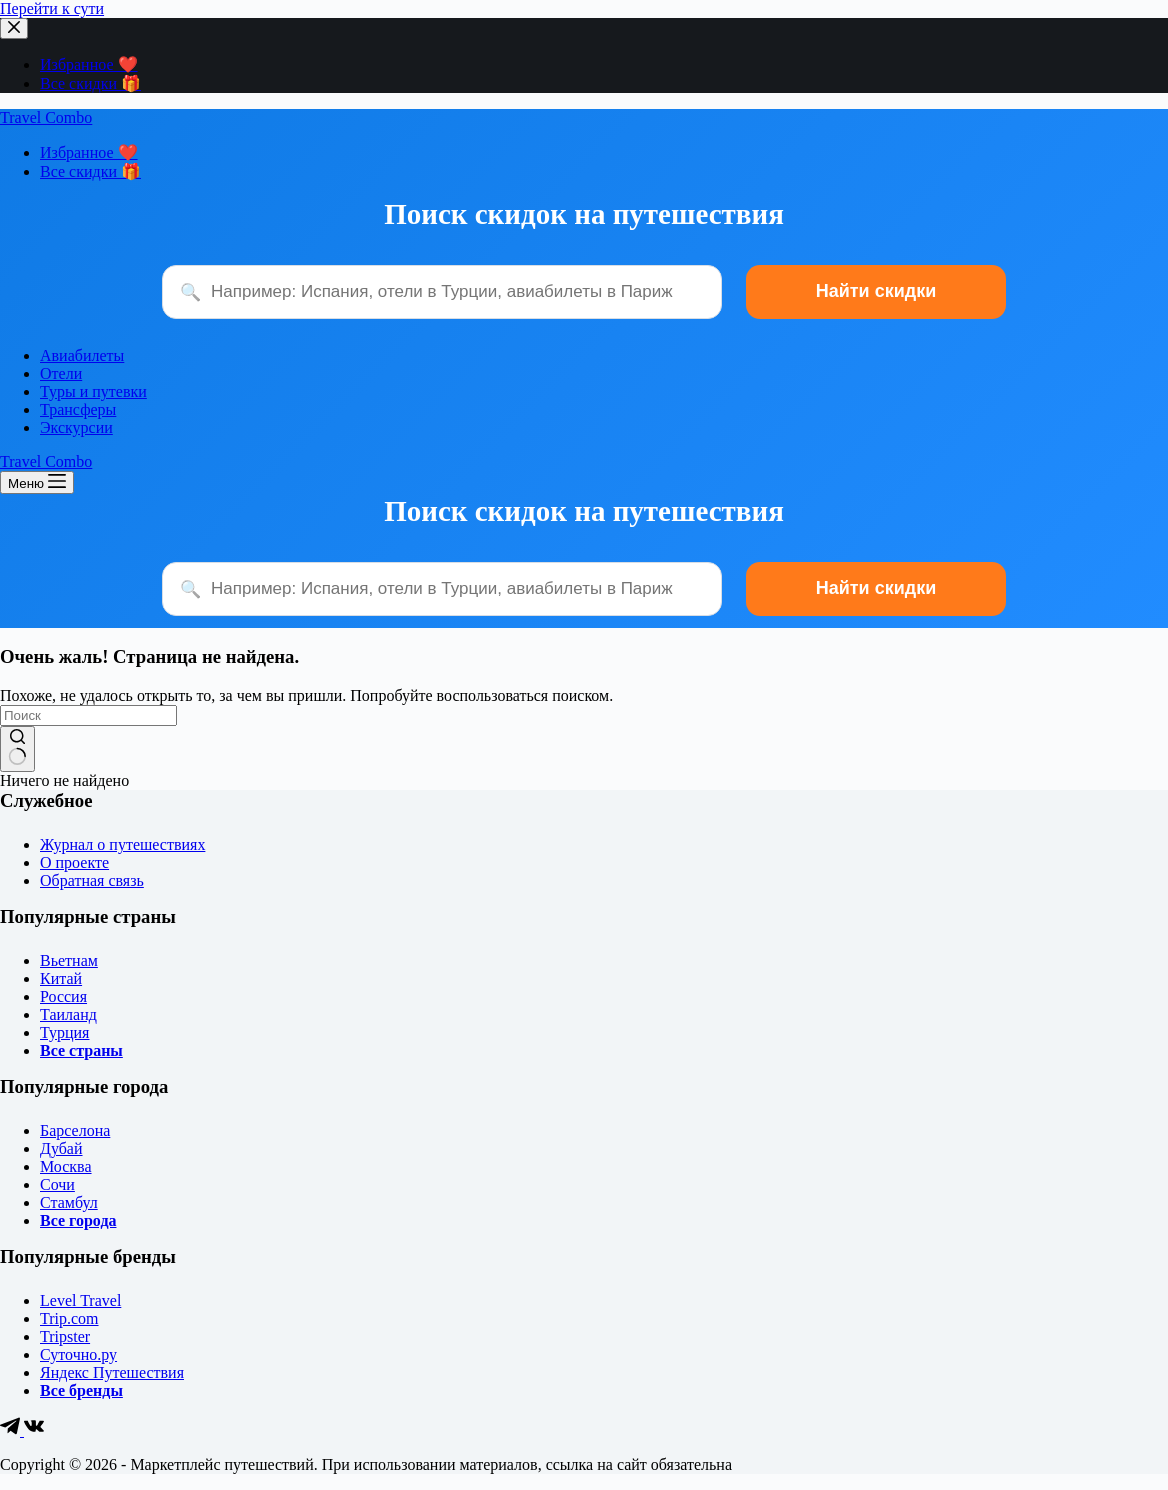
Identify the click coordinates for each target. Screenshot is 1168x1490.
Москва (66, 1166)
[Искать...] (88, 715)
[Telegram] (12, 1430)
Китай (61, 978)
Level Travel (80, 1300)
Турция (64, 1032)
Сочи (57, 1184)
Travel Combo (46, 117)
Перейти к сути (52, 8)
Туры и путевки (93, 391)
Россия (63, 996)
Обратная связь (92, 880)
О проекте (74, 862)
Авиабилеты (82, 355)
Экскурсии (76, 427)
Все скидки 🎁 (90, 83)
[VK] (34, 1430)
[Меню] (37, 482)
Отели (61, 373)
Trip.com (69, 1318)
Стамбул (69, 1202)
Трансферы (78, 409)
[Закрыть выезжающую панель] (14, 28)
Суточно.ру (78, 1354)
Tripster (65, 1336)
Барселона (75, 1130)
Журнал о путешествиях (122, 844)
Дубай (61, 1148)
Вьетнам (69, 960)
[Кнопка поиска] (17, 749)
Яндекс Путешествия (112, 1372)
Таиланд (68, 1014)
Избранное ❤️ (89, 64)
